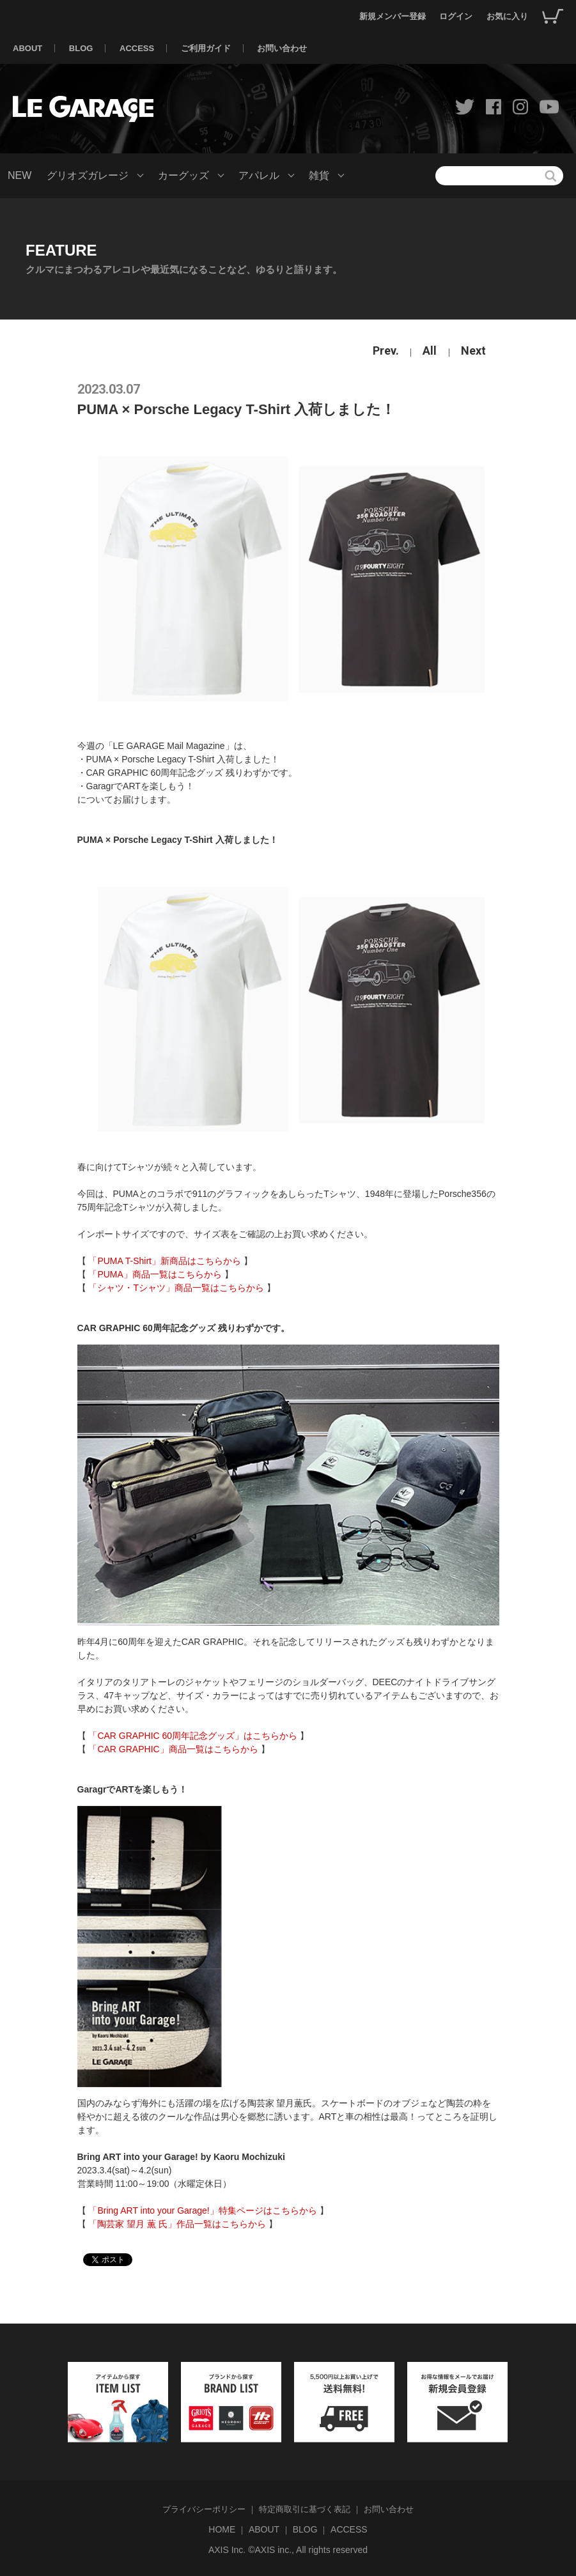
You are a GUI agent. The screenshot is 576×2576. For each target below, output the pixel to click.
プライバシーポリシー (203, 2509)
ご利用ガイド (206, 48)
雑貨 (319, 175)
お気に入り (507, 16)
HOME (221, 2529)
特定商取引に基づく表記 (304, 2509)
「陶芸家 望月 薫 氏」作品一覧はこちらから (177, 2224)
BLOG (81, 48)
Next (473, 350)
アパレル (258, 175)
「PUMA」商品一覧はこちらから (154, 1274)
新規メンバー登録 (392, 16)
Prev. (386, 350)
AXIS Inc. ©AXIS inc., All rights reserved (288, 2550)
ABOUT (27, 48)
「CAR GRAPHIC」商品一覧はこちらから (173, 1749)
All (430, 350)
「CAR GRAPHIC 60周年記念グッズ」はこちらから (192, 1736)
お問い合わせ (282, 48)
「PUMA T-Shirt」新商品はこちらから (164, 1261)
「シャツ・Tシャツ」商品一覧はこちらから (176, 1288)
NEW (19, 175)
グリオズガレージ (87, 175)
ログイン (455, 16)
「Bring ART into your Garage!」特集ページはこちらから (202, 2210)
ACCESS (137, 48)
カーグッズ (183, 175)
